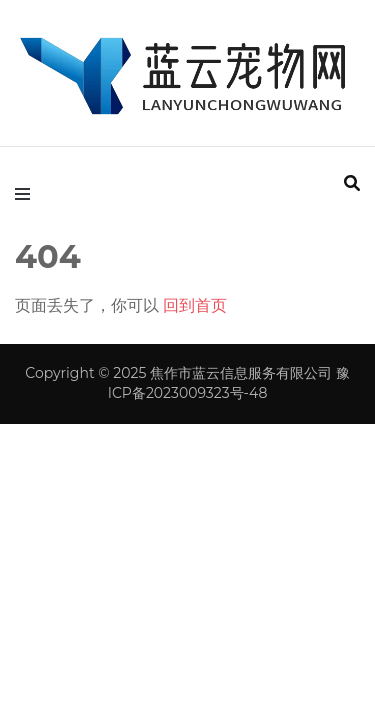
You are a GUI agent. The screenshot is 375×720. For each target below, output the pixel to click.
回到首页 (195, 305)
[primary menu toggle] (27, 195)
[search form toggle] (352, 183)
